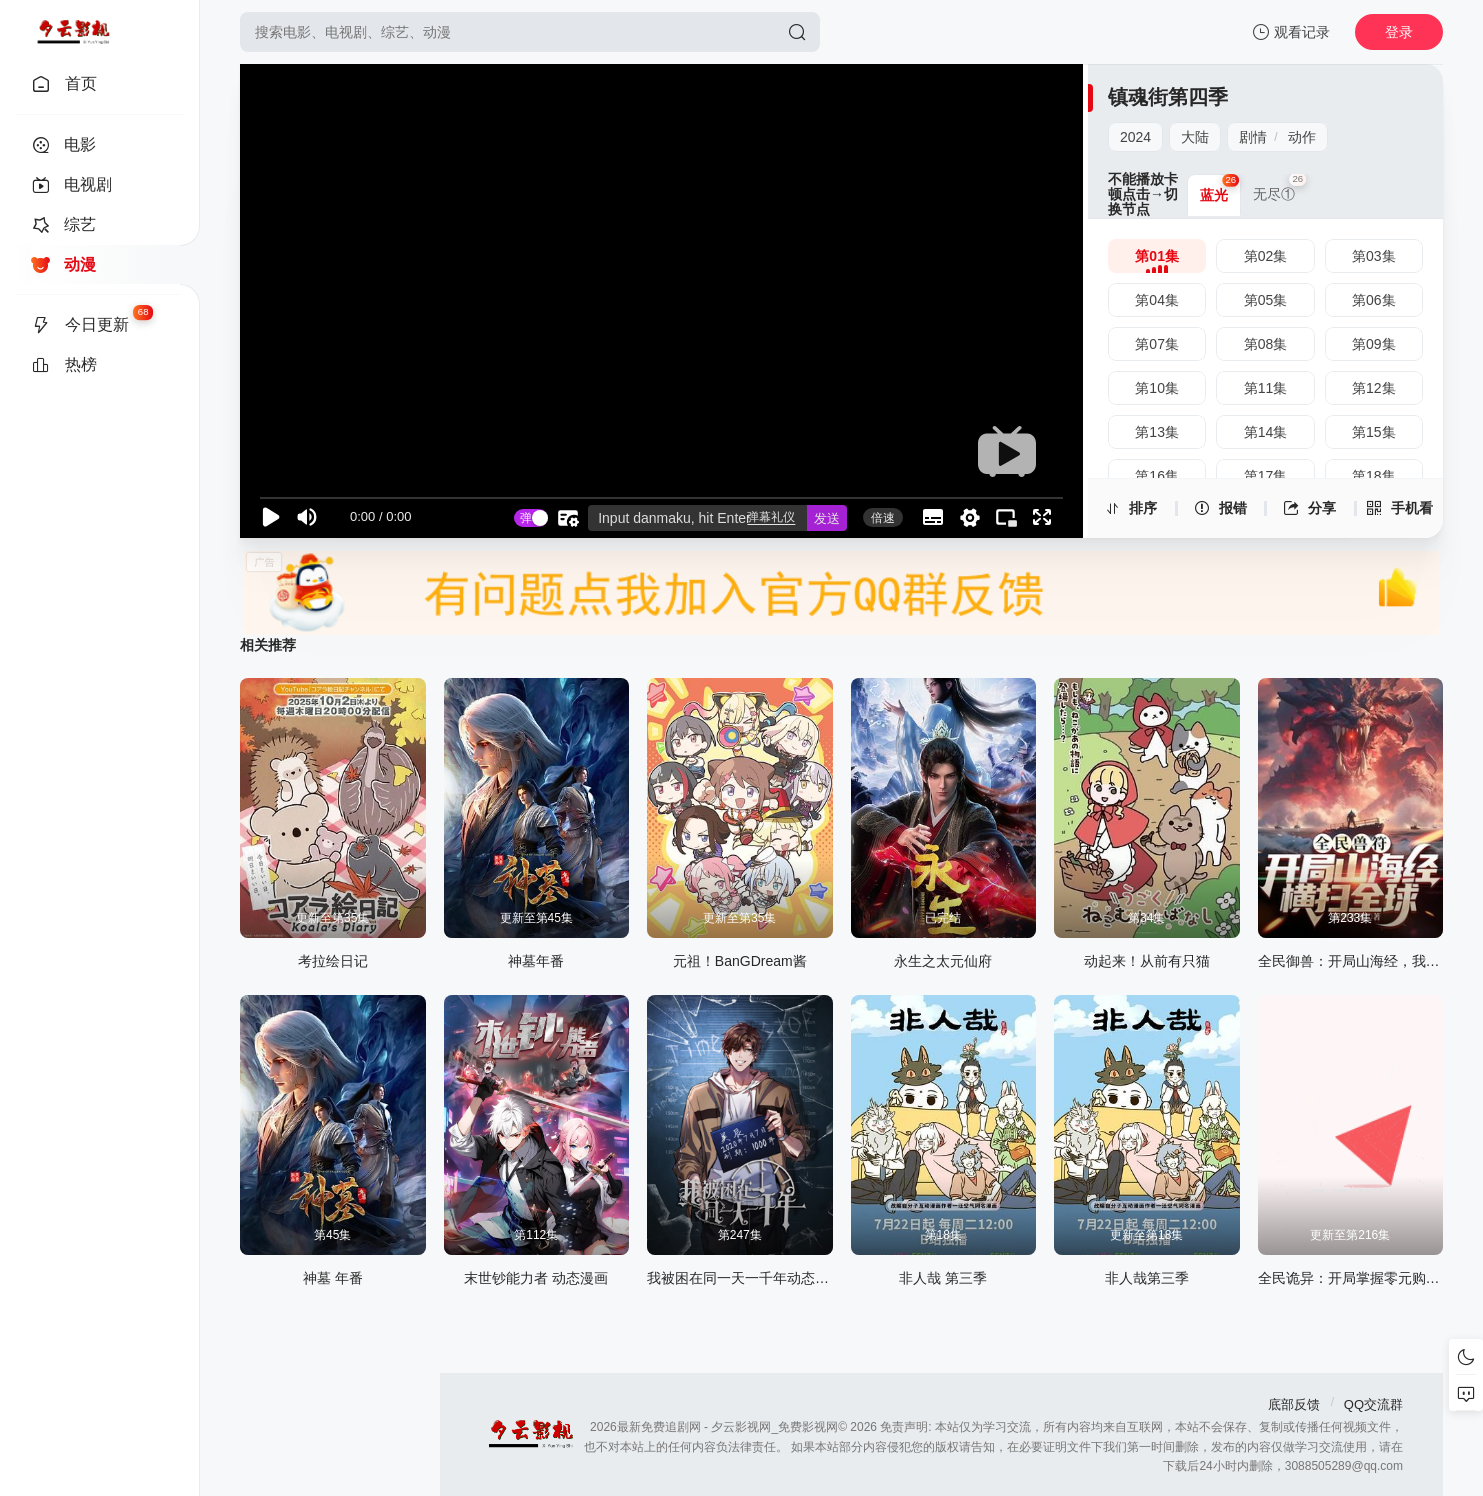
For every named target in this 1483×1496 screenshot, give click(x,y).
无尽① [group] (1280, 188)
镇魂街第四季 (1168, 97)
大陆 (1195, 137)
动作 (1302, 137)
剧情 (1253, 137)
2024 (1135, 137)
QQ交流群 (1373, 1404)
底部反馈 (1294, 1404)
